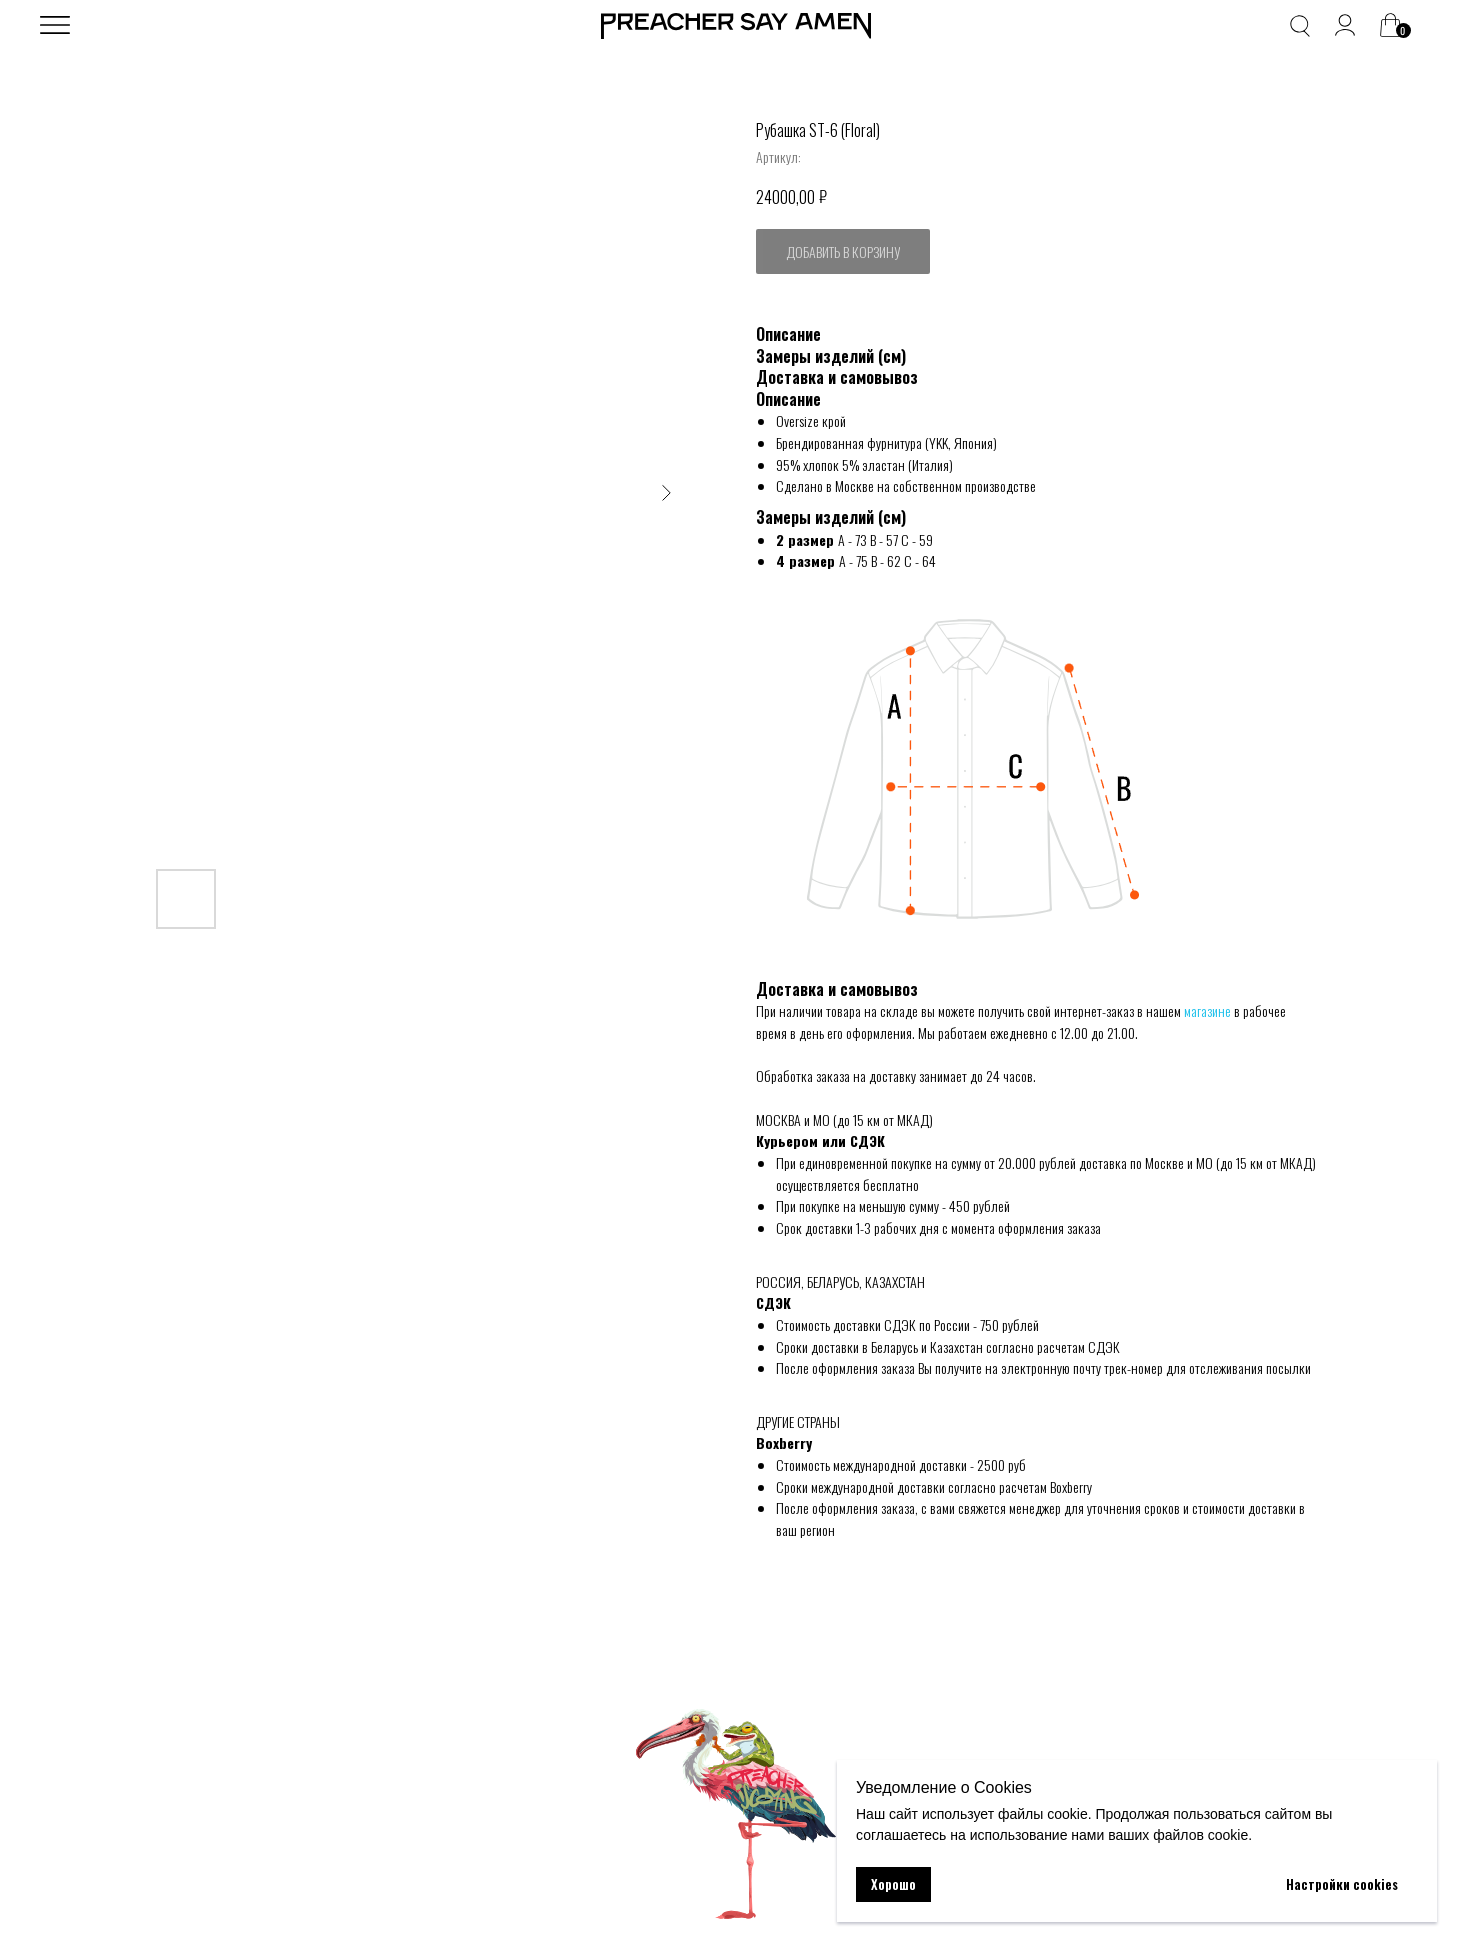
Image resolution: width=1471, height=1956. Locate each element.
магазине (1207, 1010)
